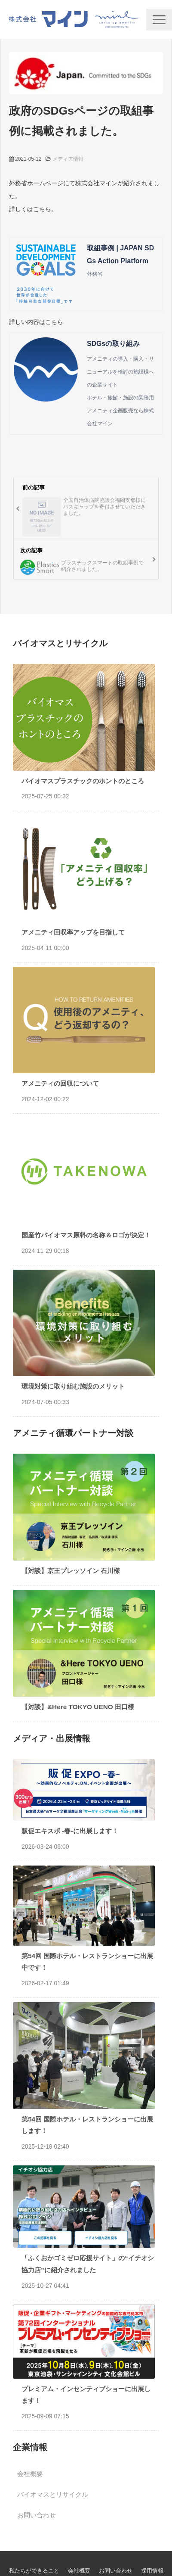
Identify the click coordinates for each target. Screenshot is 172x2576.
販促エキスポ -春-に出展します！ (70, 1831)
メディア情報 (67, 159)
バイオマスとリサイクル (52, 2494)
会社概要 (30, 2473)
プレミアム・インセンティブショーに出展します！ (86, 2395)
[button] (159, 20)
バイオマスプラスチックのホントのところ (83, 781)
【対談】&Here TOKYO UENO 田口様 (78, 1706)
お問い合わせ (36, 2515)
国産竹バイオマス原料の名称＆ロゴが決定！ (86, 1235)
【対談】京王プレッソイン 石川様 (71, 1570)
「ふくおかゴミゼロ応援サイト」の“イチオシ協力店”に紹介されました (88, 2264)
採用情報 (152, 2570)
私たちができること (34, 2570)
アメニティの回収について (60, 1083)
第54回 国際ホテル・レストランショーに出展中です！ (87, 1962)
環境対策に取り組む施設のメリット (73, 1386)
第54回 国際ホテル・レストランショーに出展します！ (87, 2125)
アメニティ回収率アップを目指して (73, 932)
